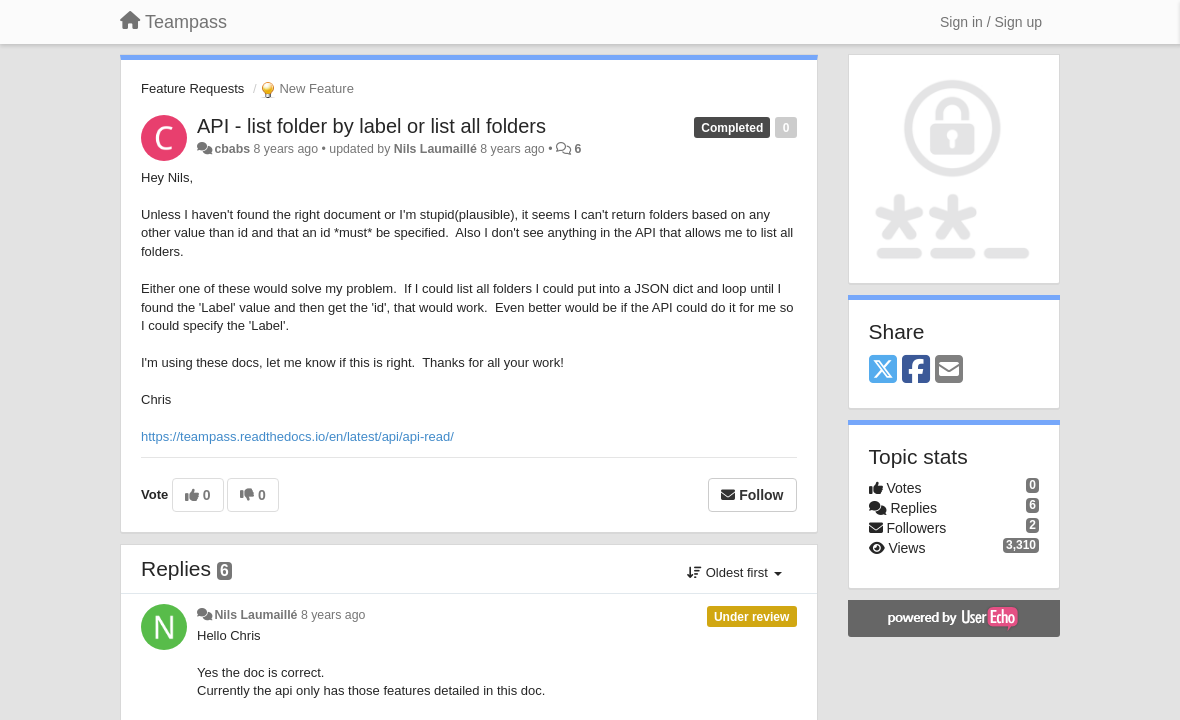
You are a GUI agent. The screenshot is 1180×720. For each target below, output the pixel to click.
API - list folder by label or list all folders (371, 126)
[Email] (949, 370)
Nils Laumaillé (435, 149)
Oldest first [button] (734, 572)
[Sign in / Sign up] (991, 22)
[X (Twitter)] (883, 370)
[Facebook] (916, 370)
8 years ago (333, 615)
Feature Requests (192, 88)
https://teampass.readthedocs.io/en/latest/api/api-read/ (297, 436)
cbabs (232, 149)
